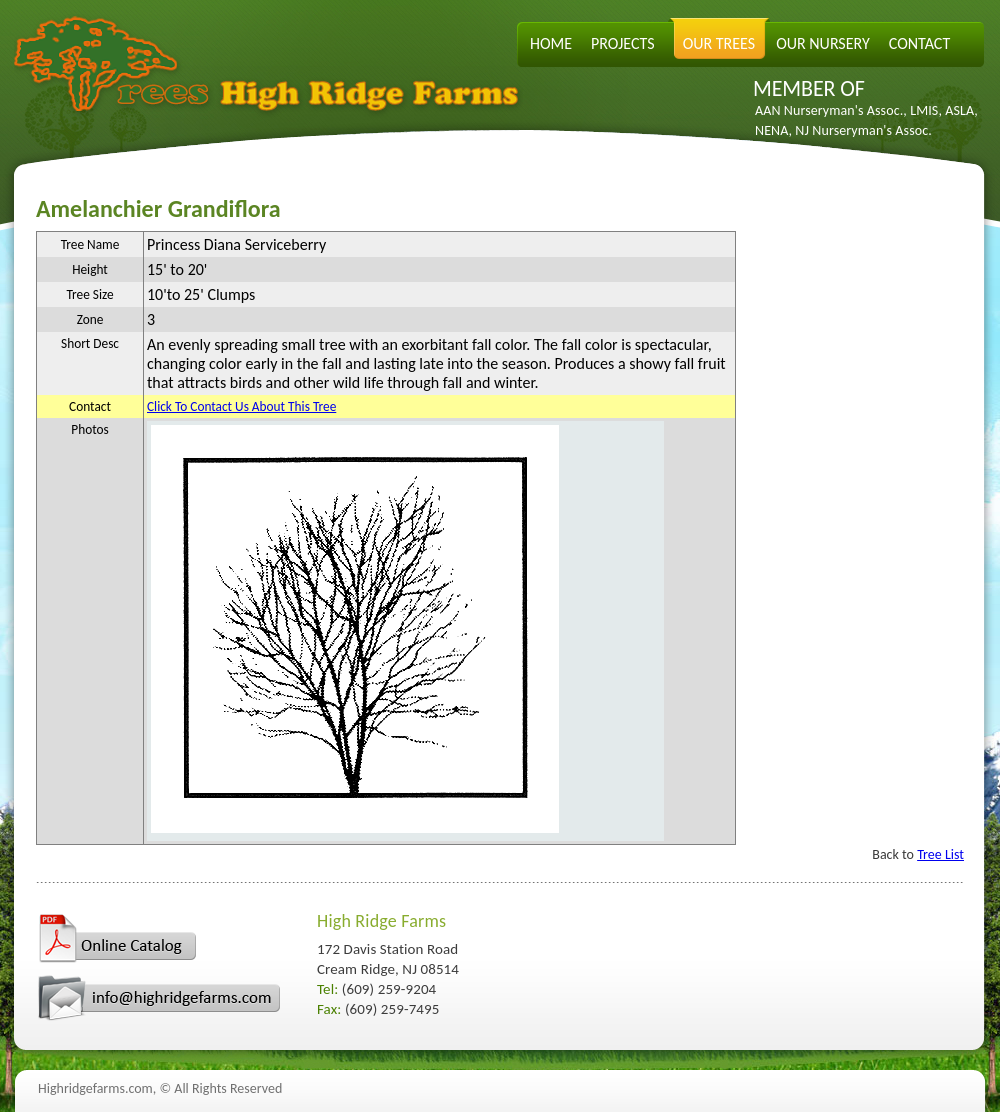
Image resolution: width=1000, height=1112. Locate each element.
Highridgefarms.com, (97, 1088)
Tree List (940, 854)
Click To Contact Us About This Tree (241, 406)
